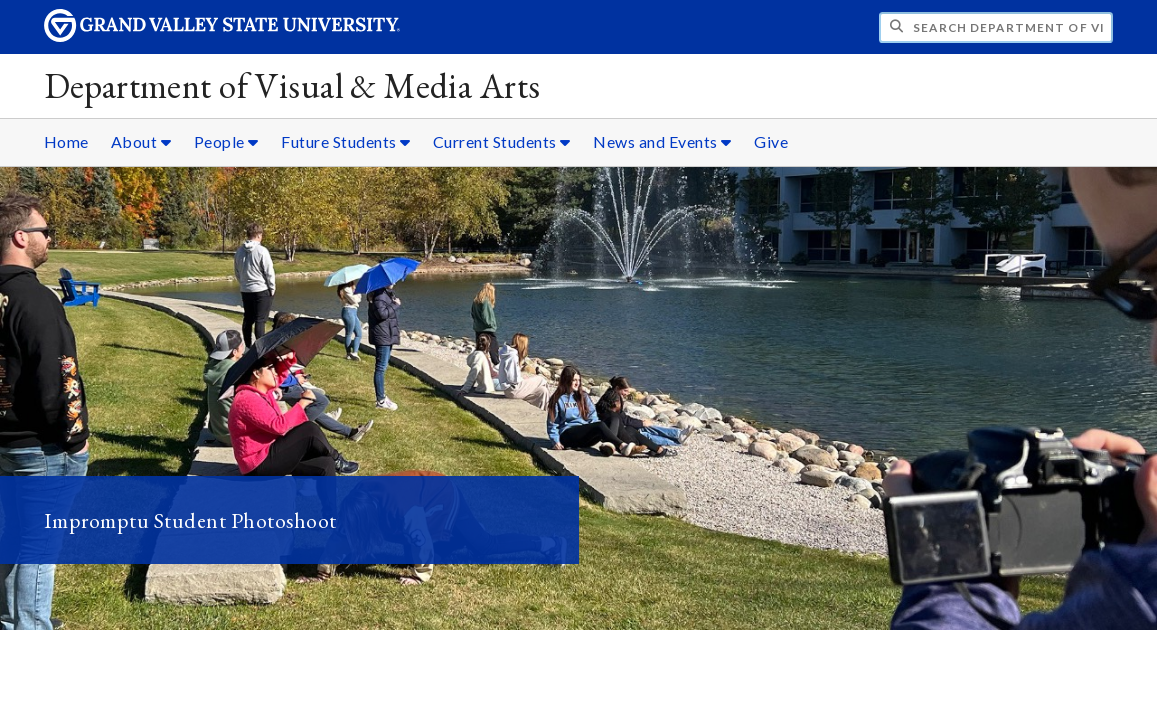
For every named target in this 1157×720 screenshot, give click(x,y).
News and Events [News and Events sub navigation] (662, 141)
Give (771, 141)
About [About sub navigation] (141, 141)
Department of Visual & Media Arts (292, 85)
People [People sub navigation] (226, 141)
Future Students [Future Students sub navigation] (346, 141)
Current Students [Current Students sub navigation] (502, 141)
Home (66, 141)
